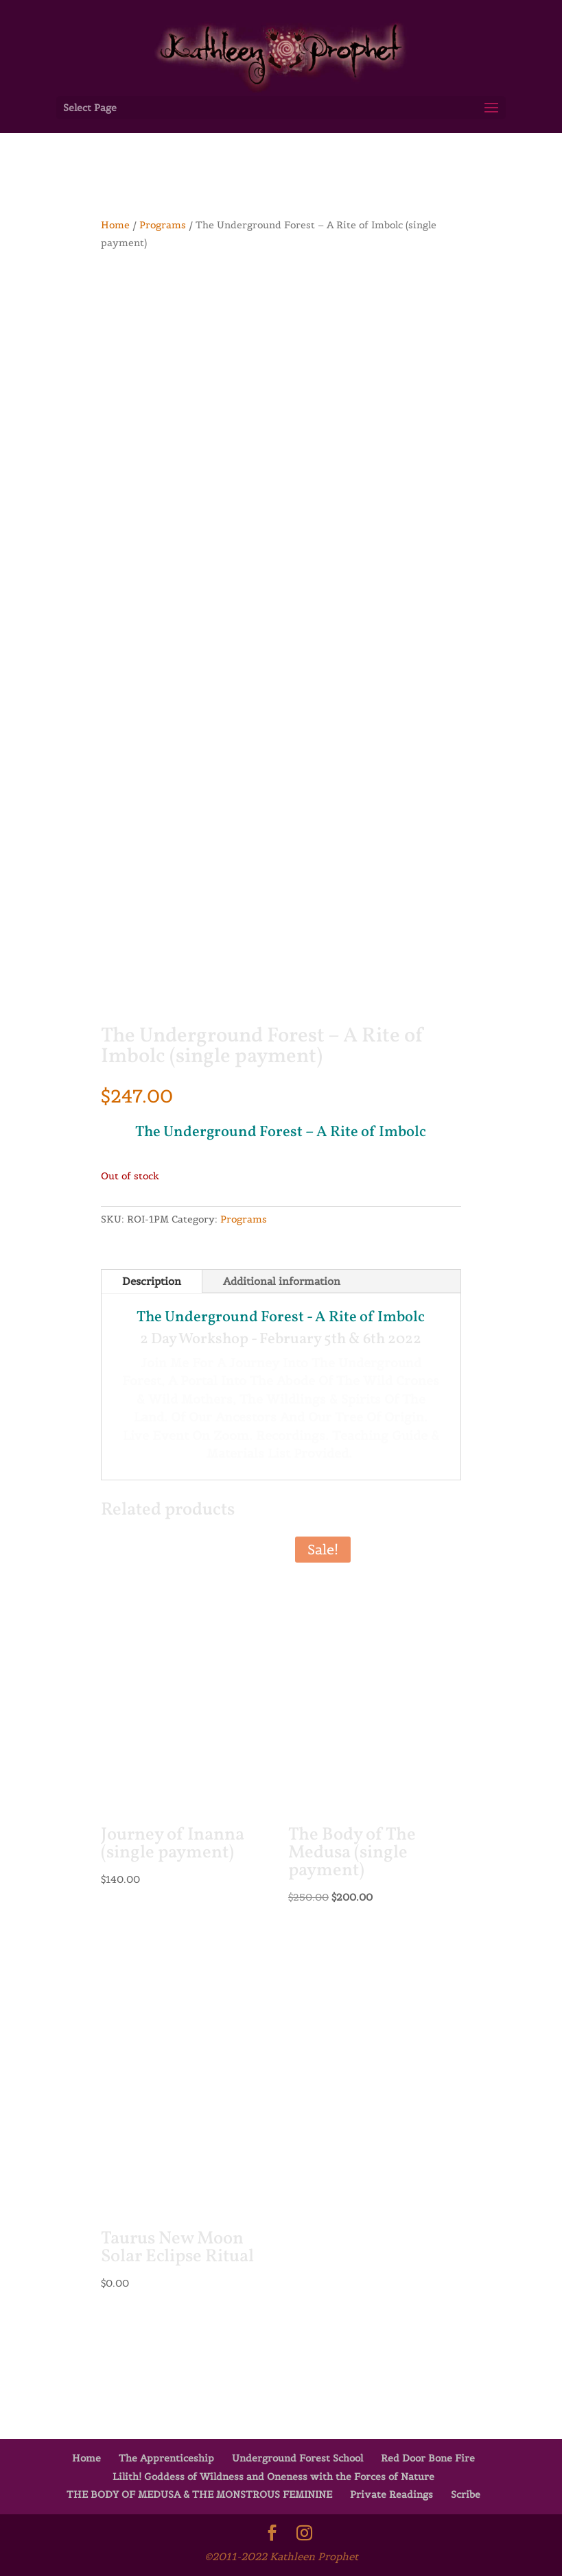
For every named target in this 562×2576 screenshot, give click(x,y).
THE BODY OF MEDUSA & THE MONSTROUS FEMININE (199, 2494)
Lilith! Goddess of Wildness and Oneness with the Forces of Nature (273, 2476)
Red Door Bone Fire (428, 2458)
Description (151, 1281)
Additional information (281, 1281)
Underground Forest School (297, 2458)
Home (115, 225)
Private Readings (391, 2494)
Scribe (465, 2494)
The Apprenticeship (166, 2458)
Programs (162, 225)
